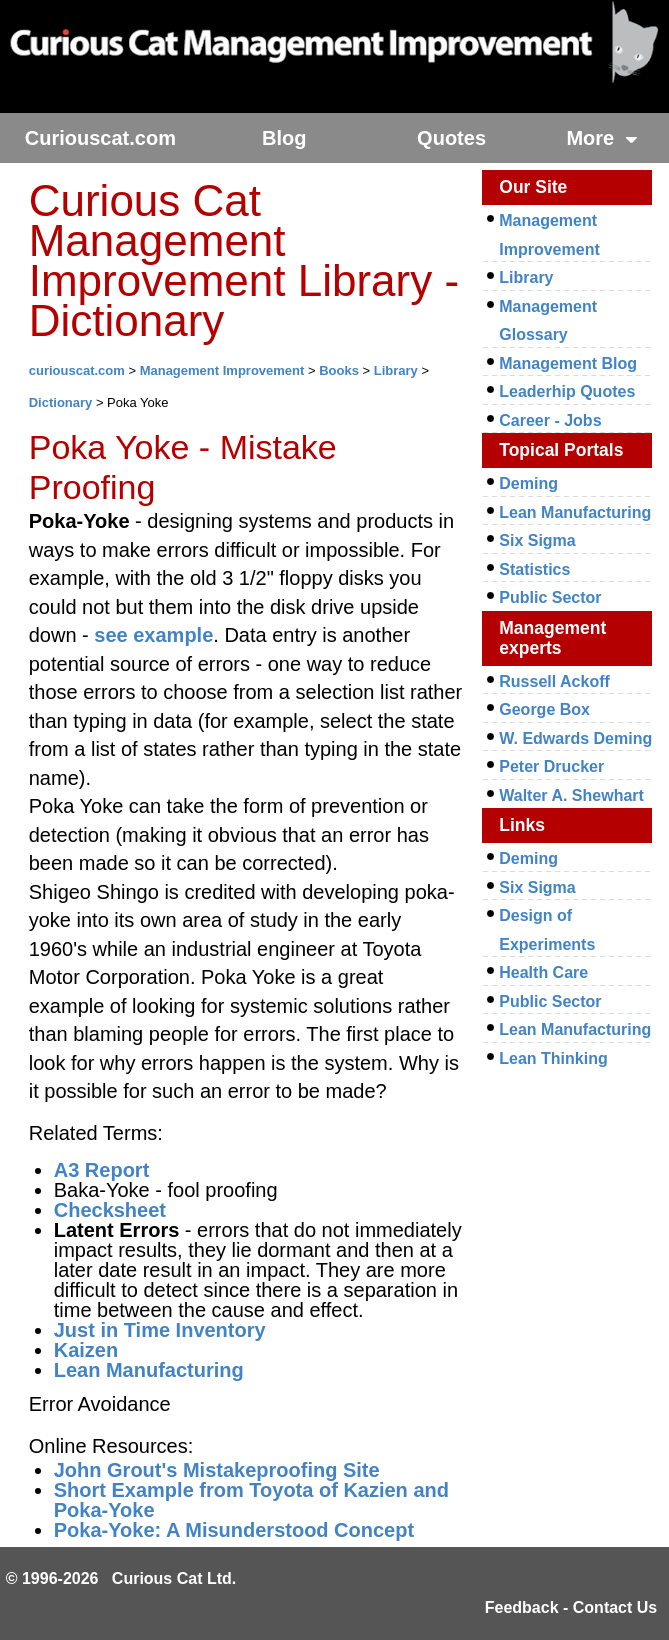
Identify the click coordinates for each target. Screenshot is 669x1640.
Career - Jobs (550, 420)
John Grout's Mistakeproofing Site (217, 1470)
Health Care (543, 972)
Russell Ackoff (554, 681)
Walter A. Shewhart (571, 795)
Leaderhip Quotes (567, 391)
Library (396, 370)
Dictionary (61, 402)
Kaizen (86, 1350)
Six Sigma (537, 540)
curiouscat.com (77, 370)
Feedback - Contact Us (571, 1607)
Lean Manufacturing (149, 1370)
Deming (528, 483)
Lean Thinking (553, 1058)
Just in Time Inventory (160, 1330)
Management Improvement (222, 370)
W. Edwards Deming (575, 738)
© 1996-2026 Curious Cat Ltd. (121, 1578)
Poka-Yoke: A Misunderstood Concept (234, 1530)
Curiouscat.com (100, 138)
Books (339, 370)
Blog (284, 138)
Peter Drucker (551, 766)
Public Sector (550, 597)
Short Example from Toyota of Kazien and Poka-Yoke (251, 1500)
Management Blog (568, 363)
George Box (544, 709)
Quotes (451, 138)
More (601, 138)
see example (153, 635)
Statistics (534, 569)
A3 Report (102, 1170)
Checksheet (110, 1210)
